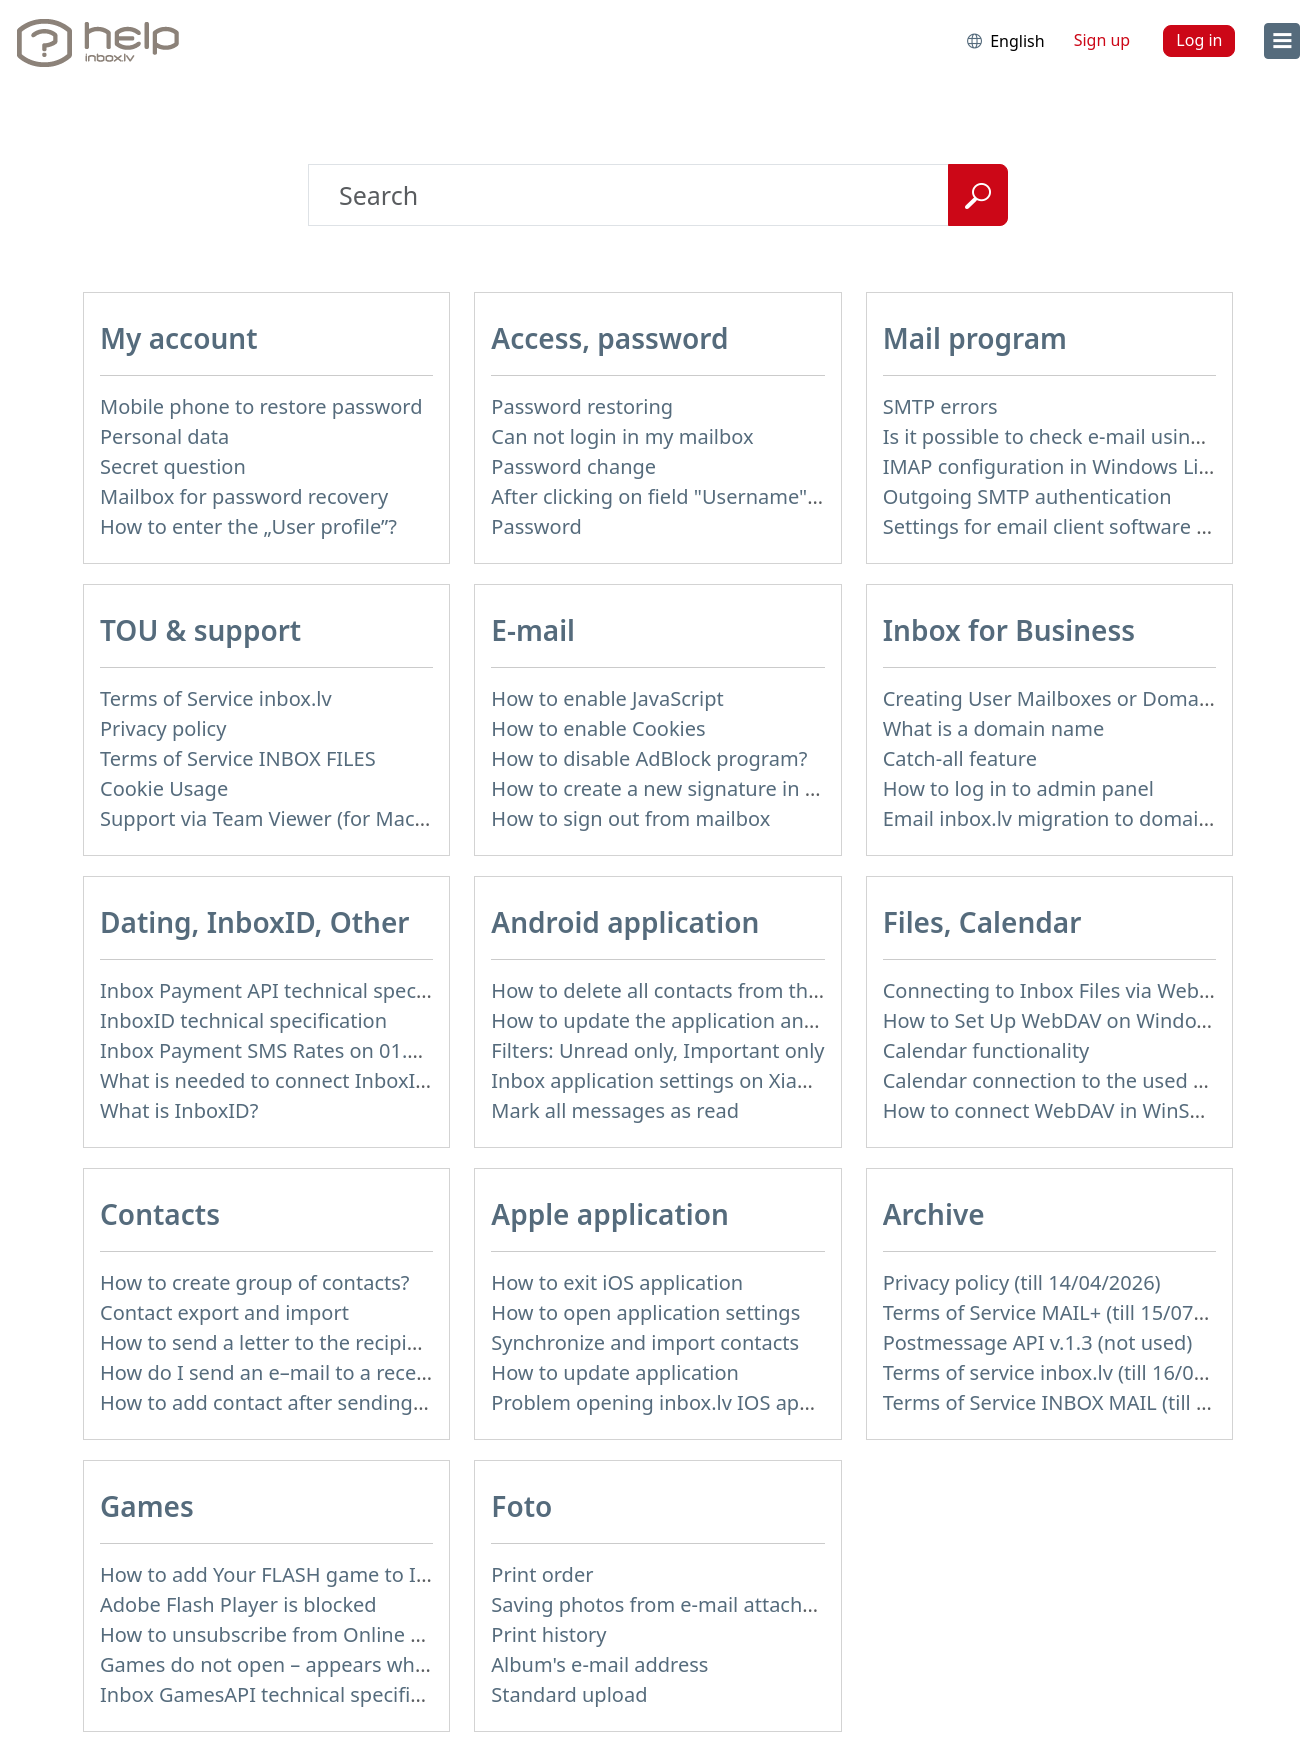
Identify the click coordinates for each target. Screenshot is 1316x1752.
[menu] (1282, 41)
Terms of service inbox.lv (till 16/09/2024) (1074, 1372)
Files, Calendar (982, 922)
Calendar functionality (986, 1050)
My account (179, 338)
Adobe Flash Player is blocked (238, 1604)
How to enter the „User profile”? (248, 526)
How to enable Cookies (598, 728)
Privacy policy (163, 728)
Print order (542, 1574)
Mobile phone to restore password (261, 406)
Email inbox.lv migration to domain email (1075, 818)
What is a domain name (994, 728)
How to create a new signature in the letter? (695, 788)
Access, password (609, 338)
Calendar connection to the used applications (1095, 1080)
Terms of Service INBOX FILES (238, 758)
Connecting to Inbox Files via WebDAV (1060, 990)
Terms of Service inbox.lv (216, 698)
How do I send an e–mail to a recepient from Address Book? (379, 1372)
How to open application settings (645, 1312)
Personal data (164, 436)
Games (147, 1506)
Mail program (975, 338)
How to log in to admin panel (1018, 788)
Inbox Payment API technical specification (295, 990)
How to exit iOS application (617, 1282)
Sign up (1102, 40)
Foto (521, 1506)
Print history (548, 1634)
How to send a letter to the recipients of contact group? (358, 1342)
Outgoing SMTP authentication (1027, 496)
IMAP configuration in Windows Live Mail (1074, 466)
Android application (625, 922)
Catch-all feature (960, 758)
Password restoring (582, 406)
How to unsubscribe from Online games (286, 1634)
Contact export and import (224, 1312)
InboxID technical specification (243, 1020)
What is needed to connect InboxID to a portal (316, 1080)
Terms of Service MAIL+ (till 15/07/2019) (1068, 1312)
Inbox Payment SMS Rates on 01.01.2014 (290, 1050)
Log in (1199, 40)
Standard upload (569, 1694)
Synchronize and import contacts (645, 1342)
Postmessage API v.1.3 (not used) (1038, 1342)
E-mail (533, 630)
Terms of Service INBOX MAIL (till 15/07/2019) (1096, 1402)
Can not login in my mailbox (622, 436)
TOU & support (200, 630)
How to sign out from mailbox (630, 818)
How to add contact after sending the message (319, 1402)
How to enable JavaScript (607, 698)
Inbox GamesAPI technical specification (284, 1694)
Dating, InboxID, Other (254, 922)
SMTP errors (940, 406)
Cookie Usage (164, 788)
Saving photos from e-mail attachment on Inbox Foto (739, 1604)
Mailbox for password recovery (244, 496)
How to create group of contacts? (255, 1282)
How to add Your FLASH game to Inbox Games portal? (351, 1574)
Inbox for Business (1009, 630)
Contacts (160, 1214)
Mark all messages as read (615, 1110)
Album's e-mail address (599, 1664)
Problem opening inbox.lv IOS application (685, 1402)
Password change (573, 466)
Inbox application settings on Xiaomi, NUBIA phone (731, 1080)
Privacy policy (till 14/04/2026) (1022, 1282)
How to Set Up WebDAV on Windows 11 (1066, 1020)
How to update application (615, 1372)
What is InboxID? (179, 1110)
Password (536, 526)
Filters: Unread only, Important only (657, 1050)
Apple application (610, 1214)
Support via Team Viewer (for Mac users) (288, 818)
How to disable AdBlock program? (649, 758)
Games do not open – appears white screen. (305, 1664)
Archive (934, 1214)
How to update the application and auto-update (714, 1020)
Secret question (173, 466)
